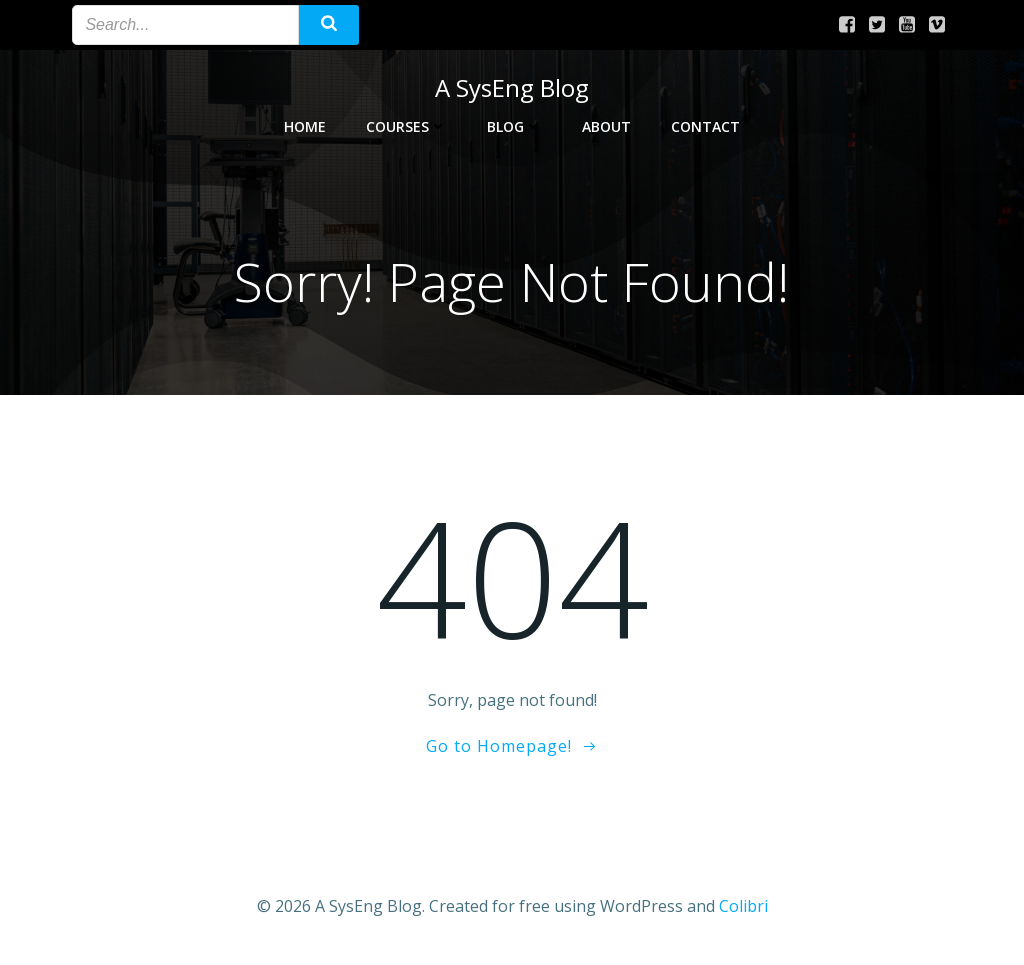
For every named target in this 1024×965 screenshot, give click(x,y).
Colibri (743, 906)
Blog (514, 126)
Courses (406, 126)
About (606, 126)
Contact (705, 126)
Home (305, 126)
